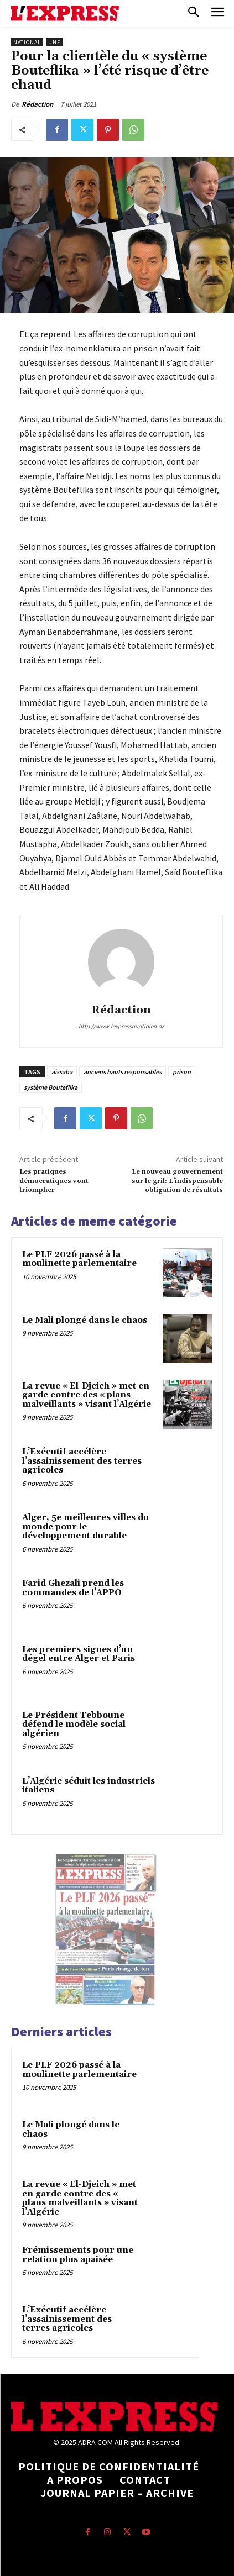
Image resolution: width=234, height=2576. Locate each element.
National (27, 42)
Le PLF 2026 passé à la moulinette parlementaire (79, 1259)
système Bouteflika (50, 1087)
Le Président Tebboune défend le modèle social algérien (74, 1724)
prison (182, 1072)
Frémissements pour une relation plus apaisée (77, 2255)
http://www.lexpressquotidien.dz (121, 1026)
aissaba (61, 1072)
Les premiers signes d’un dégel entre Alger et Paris (78, 1654)
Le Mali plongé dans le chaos (84, 1320)
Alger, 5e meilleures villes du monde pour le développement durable (85, 1526)
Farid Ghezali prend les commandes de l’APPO (73, 1588)
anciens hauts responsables (123, 1072)
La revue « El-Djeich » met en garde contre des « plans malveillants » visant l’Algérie (86, 1395)
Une (54, 42)
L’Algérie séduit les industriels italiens (88, 1786)
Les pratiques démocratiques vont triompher (54, 1181)
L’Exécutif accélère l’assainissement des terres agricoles (82, 1461)
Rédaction (37, 104)
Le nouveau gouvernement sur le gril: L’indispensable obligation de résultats (177, 1181)
